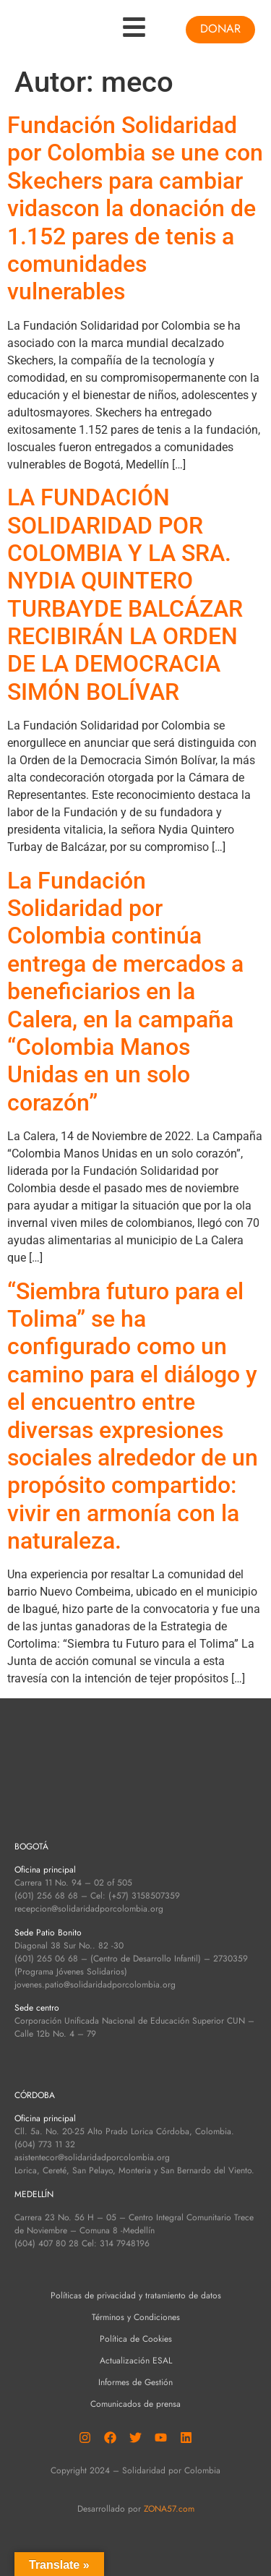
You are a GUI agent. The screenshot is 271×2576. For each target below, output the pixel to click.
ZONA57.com (169, 2508)
